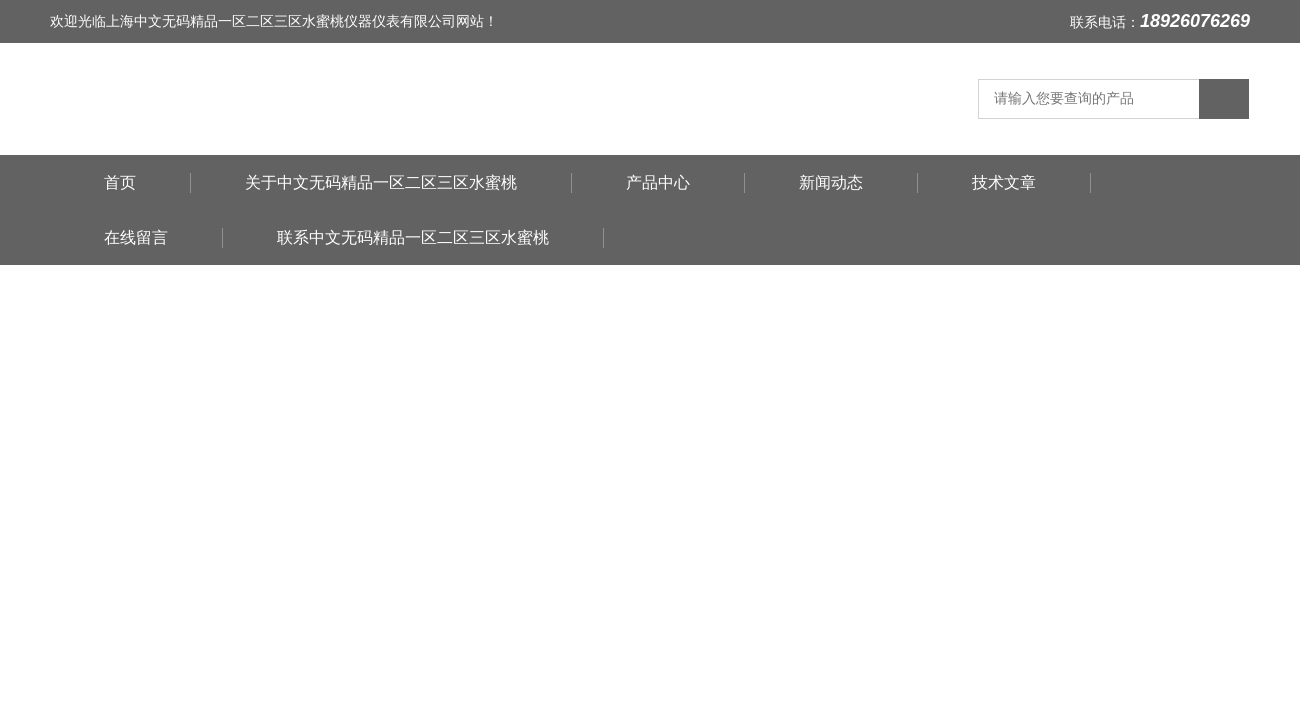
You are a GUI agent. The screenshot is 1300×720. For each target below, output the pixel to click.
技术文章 (1004, 182)
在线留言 (136, 237)
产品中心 (658, 182)
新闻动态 (831, 182)
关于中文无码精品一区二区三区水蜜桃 (381, 182)
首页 (120, 182)
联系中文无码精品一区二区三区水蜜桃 (413, 237)
